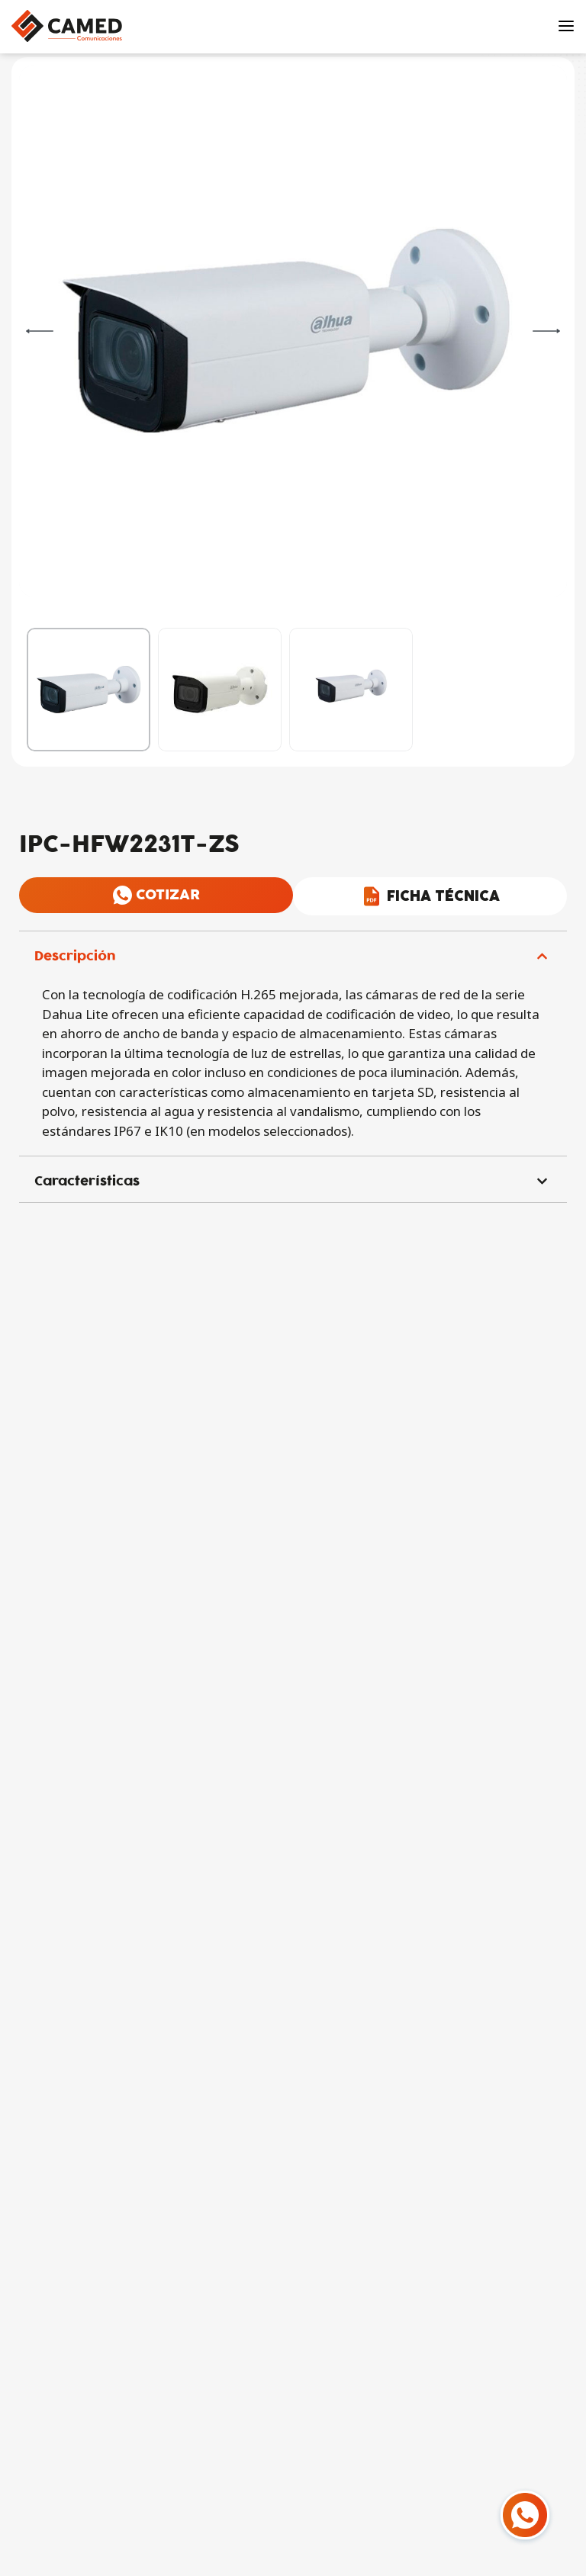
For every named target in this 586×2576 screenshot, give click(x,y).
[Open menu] (566, 26)
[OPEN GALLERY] (285, 331)
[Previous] (39, 331)
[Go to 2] (220, 689)
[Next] (546, 331)
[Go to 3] (351, 689)
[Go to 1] (88, 689)
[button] (293, 954)
